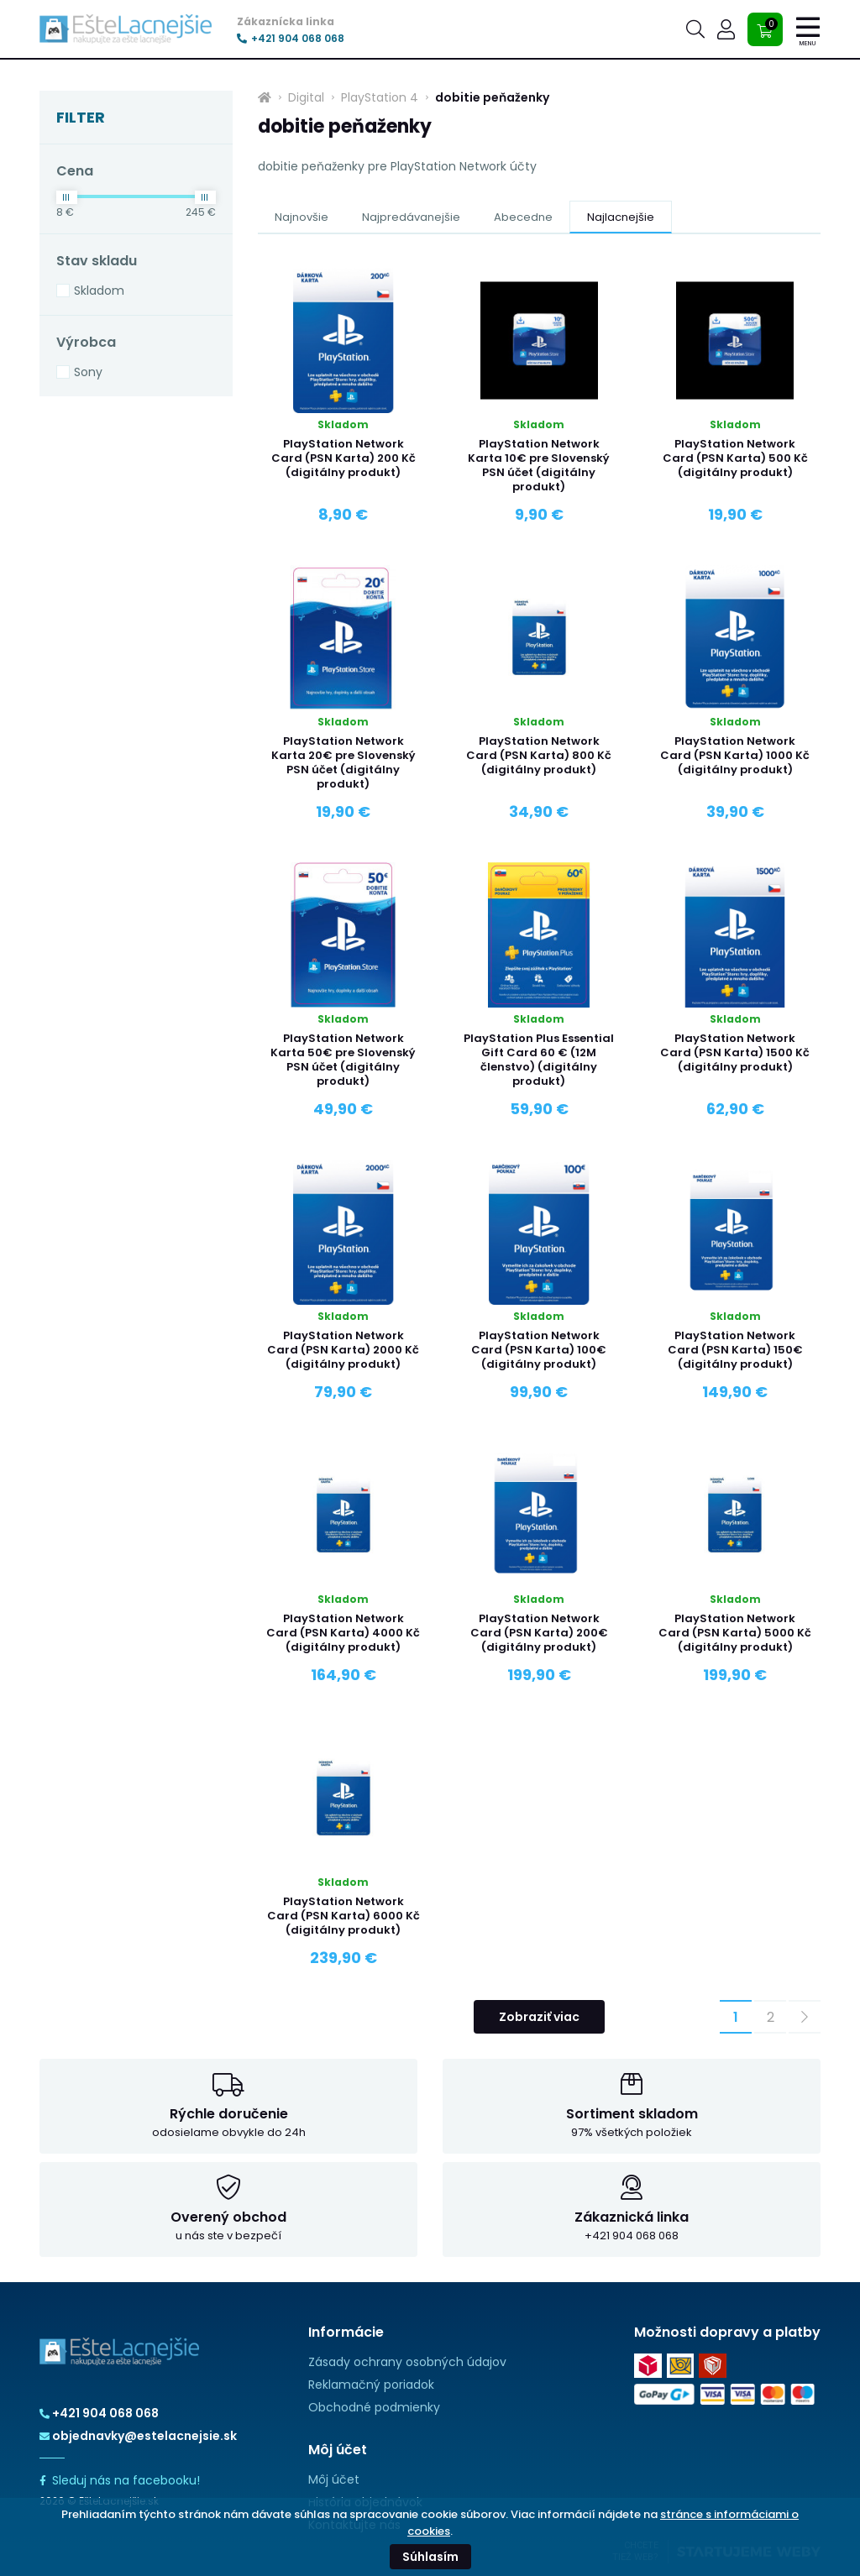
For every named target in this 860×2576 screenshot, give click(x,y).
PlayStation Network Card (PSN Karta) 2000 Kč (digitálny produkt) (343, 1349)
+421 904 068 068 (290, 39)
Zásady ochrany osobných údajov (407, 2361)
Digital (306, 97)
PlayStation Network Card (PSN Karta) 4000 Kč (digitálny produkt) (343, 1632)
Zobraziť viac (539, 2016)
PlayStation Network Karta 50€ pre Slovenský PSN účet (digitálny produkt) (343, 1059)
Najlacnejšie (620, 217)
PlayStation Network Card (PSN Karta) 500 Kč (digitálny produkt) (735, 458)
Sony (88, 372)
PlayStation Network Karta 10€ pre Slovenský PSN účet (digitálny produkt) (539, 465)
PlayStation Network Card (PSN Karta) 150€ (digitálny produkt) (735, 1349)
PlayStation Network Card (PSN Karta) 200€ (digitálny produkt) (539, 1632)
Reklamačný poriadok (371, 2384)
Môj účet (333, 2479)
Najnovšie (301, 217)
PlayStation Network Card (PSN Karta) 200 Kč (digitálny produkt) (343, 458)
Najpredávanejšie (411, 217)
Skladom (99, 290)
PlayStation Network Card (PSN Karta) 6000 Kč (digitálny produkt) (343, 1915)
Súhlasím (430, 2556)
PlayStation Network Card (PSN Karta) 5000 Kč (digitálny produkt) (734, 1632)
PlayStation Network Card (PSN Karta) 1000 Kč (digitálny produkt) (735, 755)
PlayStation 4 (379, 97)
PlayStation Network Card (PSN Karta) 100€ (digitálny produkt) (538, 1349)
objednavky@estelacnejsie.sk (138, 2435)
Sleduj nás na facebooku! (119, 2480)
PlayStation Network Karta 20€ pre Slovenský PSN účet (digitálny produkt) (343, 762)
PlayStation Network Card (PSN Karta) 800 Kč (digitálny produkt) (538, 755)
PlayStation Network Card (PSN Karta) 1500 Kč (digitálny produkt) (735, 1052)
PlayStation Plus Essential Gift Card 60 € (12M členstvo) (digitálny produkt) (539, 1059)
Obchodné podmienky (374, 2407)
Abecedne (523, 217)
